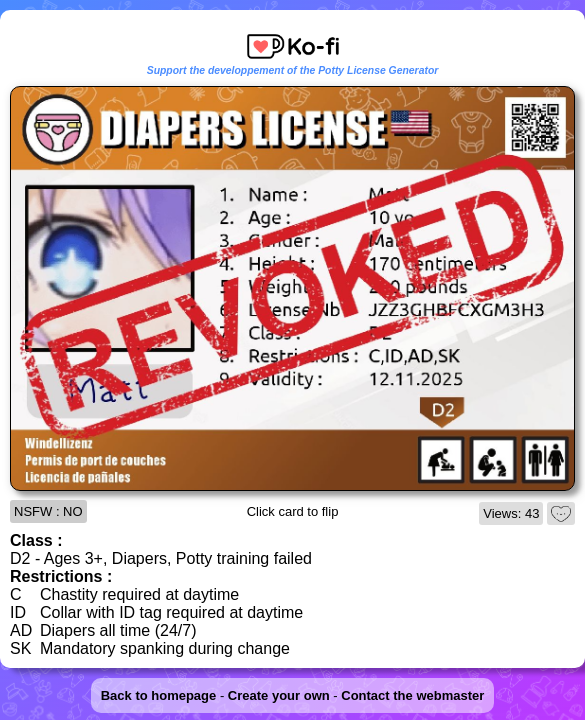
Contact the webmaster (412, 695)
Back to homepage (159, 695)
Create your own (279, 695)
